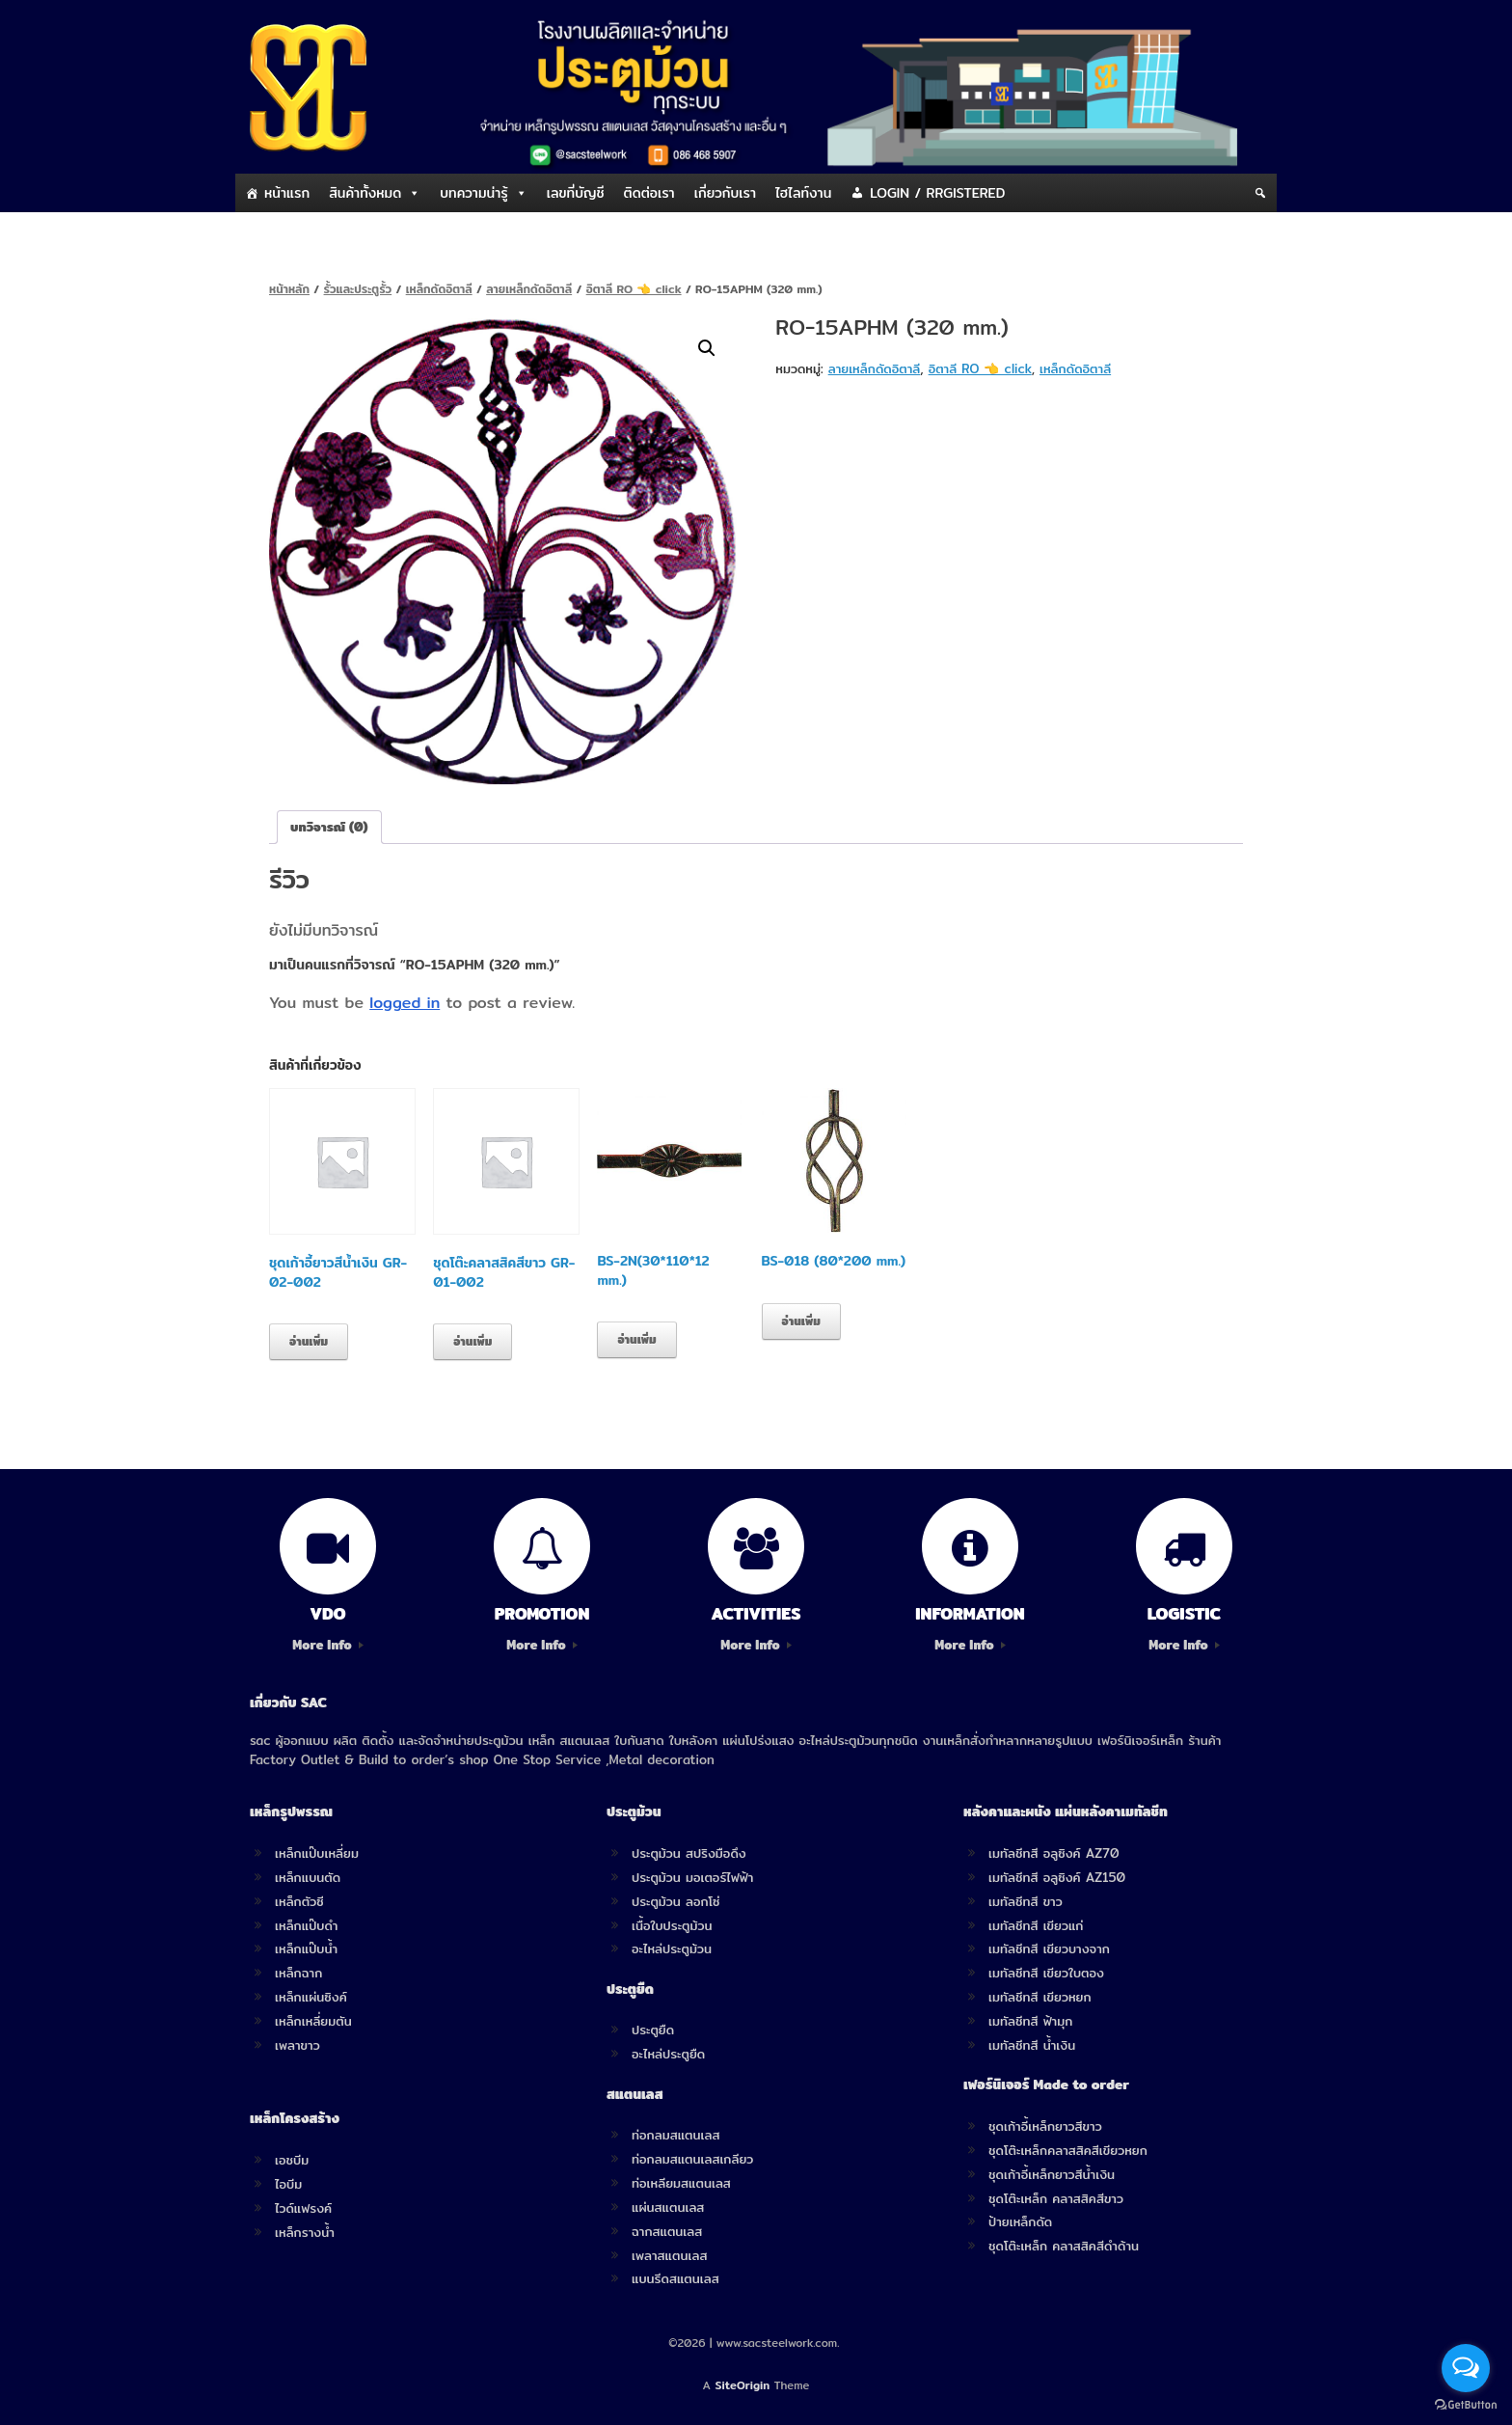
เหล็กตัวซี (299, 1901)
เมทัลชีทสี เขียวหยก (1040, 1996)
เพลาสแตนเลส (669, 2255)
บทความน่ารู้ (473, 193)
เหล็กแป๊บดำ (306, 1925)
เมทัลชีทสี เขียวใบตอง (1046, 1972)
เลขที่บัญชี (576, 193)
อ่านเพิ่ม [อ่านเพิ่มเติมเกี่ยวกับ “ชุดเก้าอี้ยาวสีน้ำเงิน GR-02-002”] (308, 1341)
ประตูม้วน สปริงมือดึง (689, 1853)
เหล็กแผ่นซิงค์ (311, 1996)
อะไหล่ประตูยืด (668, 2053)
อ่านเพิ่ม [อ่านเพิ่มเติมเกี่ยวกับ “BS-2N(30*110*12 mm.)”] (636, 1339)
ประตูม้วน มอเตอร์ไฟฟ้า (692, 1877)
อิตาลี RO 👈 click (634, 289)
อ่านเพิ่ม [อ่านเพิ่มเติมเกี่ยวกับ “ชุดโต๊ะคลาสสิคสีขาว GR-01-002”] (472, 1341)
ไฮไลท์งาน (803, 193)
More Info (327, 1645)
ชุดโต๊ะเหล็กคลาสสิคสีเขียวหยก (1068, 2150)
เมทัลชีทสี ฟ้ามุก (1030, 2020)
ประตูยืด (653, 2029)
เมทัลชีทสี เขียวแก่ (1035, 1925)
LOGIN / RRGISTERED (937, 193)
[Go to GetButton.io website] (1466, 2405)
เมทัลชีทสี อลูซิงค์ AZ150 (1056, 1877)
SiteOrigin (743, 2385)
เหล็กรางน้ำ (305, 2232)
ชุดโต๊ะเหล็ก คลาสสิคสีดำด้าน (1063, 2245)
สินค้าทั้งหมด (365, 193)
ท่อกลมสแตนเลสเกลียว (692, 2158)
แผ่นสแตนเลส (668, 2207)
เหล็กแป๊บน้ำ (306, 1948)
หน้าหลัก (289, 289)
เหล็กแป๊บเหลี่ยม (317, 1853)
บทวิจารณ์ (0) (329, 826)
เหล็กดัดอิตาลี (439, 289)
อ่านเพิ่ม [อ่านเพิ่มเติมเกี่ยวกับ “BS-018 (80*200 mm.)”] (801, 1321)
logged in (404, 1003)
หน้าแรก (287, 193)
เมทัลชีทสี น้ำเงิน (1031, 2045)
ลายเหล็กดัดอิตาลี (529, 289)
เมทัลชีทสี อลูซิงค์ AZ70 (1054, 1853)
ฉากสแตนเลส (667, 2231)
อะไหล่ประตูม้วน (672, 1948)
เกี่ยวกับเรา (725, 193)
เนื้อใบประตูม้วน (672, 1925)
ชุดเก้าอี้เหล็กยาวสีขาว (1045, 2126)
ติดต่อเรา (649, 193)
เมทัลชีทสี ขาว (1025, 1901)
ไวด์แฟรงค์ (303, 2208)
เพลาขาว (297, 2045)
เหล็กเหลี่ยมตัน (313, 2020)
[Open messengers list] (1466, 2368)
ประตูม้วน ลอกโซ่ (676, 1901)
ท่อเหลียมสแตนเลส (681, 2183)
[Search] (1260, 193)
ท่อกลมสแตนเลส (675, 2134)
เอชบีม (292, 2159)
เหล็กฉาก (298, 1972)
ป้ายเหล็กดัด (1020, 2221)
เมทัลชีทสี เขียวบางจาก (1049, 1948)
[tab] (329, 827)
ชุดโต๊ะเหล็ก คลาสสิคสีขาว (1055, 2198)
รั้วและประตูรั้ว (358, 289)
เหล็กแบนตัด (307, 1877)
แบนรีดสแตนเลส (675, 2278)
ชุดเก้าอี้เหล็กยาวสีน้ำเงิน (1051, 2174)
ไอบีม (288, 2183)
